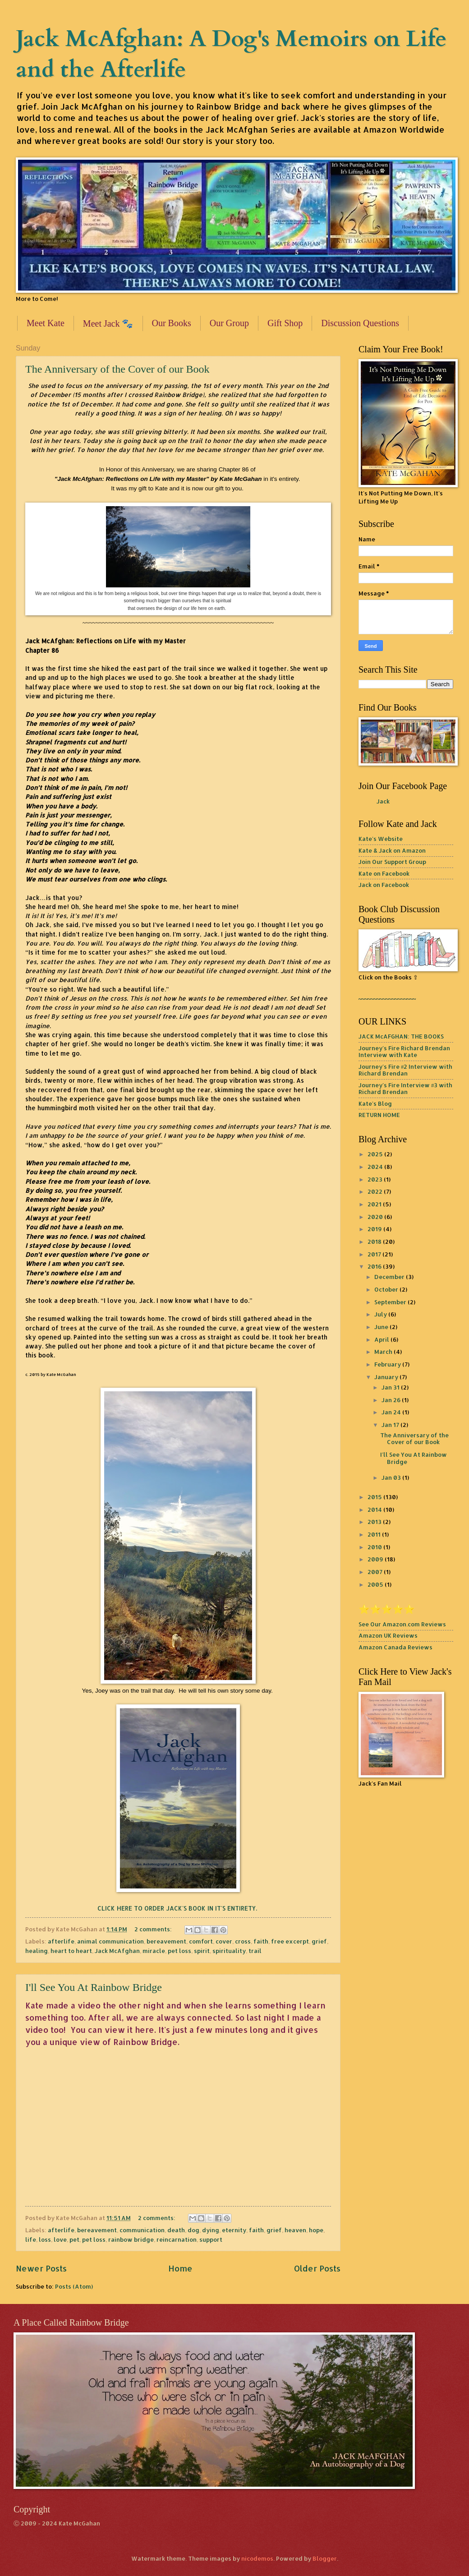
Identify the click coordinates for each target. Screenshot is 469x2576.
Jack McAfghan (117, 1950)
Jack (383, 801)
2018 (375, 1241)
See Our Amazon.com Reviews (402, 1624)
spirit (202, 1950)
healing (36, 1950)
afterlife (61, 1941)
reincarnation (176, 2239)
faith (260, 1941)
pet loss (179, 1950)
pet (74, 2239)
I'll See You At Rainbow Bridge (93, 1987)
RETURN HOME (379, 1114)
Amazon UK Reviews (388, 1635)
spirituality (229, 1950)
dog (193, 2230)
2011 (375, 1534)
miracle (154, 1950)
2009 (376, 1559)
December (390, 1276)
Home (180, 2268)
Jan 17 (391, 1424)
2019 (375, 1229)
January (387, 1376)
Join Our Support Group (392, 861)
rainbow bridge (131, 2239)
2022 (376, 1191)
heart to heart (71, 1950)
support (210, 2239)
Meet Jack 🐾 (108, 323)
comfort (201, 1941)
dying (210, 2230)
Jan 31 (391, 1387)
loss (45, 2239)
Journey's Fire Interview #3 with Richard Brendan (405, 1088)
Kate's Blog (375, 1103)
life (30, 2239)
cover (224, 1941)
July (381, 1314)
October (387, 1289)
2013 (375, 1521)
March (384, 1351)
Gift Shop (285, 323)
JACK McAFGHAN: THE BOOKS (401, 1036)
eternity (234, 2230)
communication (142, 2230)
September (391, 1302)
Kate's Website (381, 838)
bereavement (166, 1941)
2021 (375, 1204)
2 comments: (153, 1929)
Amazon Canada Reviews (395, 1647)
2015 (375, 1496)
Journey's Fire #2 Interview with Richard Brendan (405, 1070)
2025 (376, 1154)
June (382, 1326)
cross (243, 1941)
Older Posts (317, 2268)
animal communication (110, 1941)
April (382, 1339)
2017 (375, 1254)
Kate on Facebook (384, 873)
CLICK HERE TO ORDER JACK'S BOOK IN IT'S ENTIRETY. (178, 1908)
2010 (375, 1547)
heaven (295, 2230)
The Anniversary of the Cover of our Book (117, 369)
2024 (376, 1166)
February (388, 1364)
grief (319, 1941)
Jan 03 (392, 1477)
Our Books (171, 323)
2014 (375, 1509)
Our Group (229, 323)
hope (316, 2230)
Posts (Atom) (74, 2286)
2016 (375, 1266)
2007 (376, 1571)
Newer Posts (41, 2268)
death (176, 2230)
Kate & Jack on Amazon (392, 850)
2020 (376, 1216)
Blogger (325, 2558)
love (60, 2239)
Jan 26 (392, 1399)
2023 (376, 1179)
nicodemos (257, 2558)
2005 (376, 1584)
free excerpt (290, 1941)
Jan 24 (392, 1412)
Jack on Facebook (384, 884)
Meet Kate (45, 323)
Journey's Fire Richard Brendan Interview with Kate (404, 1051)
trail (255, 1950)
